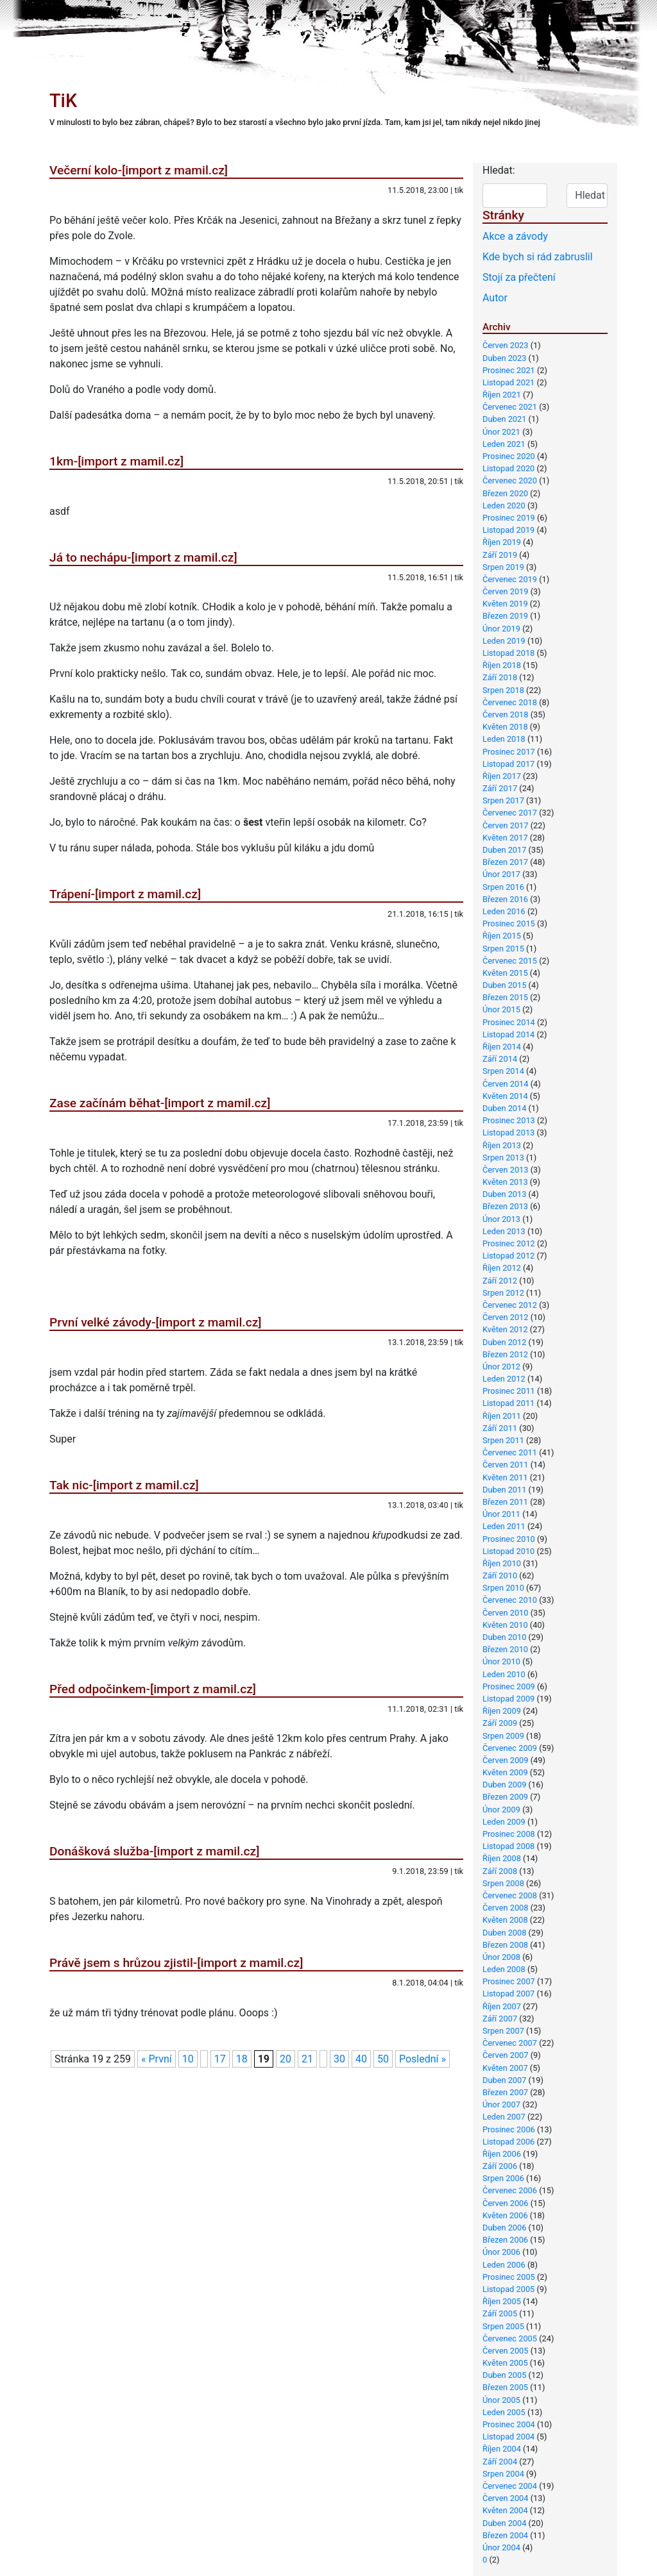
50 (383, 2059)
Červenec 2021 (509, 407)
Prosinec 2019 (508, 518)
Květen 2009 (505, 1772)
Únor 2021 (501, 432)
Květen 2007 (505, 2068)
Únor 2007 (501, 2104)
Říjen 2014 (501, 1046)
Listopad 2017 (508, 764)
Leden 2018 (503, 739)
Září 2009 (499, 1723)
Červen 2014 (505, 1084)
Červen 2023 (505, 345)
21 (307, 2059)
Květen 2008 (505, 1920)
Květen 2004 (505, 2510)
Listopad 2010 (508, 1551)
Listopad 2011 (508, 1403)
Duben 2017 (504, 850)
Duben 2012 (504, 1342)
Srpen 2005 (503, 2326)
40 (361, 2059)
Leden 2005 (503, 2412)
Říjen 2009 (501, 1711)
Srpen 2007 (503, 2031)
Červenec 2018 (509, 702)
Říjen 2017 (501, 776)
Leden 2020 (503, 505)
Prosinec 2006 (508, 2129)
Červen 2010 (505, 1613)
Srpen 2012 (503, 1293)
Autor (495, 298)
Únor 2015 (501, 1009)
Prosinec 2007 (508, 1981)
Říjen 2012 (501, 1268)
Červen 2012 (505, 1317)
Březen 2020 (505, 493)
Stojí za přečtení (519, 277)
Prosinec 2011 (508, 1391)
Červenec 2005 (509, 2338)
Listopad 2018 (508, 653)
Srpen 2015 (503, 948)
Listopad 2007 (508, 1993)
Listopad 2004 (508, 2436)
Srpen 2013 (503, 1157)
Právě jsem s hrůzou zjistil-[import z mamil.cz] (176, 1962)
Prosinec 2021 (508, 370)
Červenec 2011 (509, 1452)
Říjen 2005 (501, 2301)
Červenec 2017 (509, 812)
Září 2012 (499, 1280)
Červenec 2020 (509, 480)
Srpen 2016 (503, 887)
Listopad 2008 (508, 1846)
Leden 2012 (503, 1379)
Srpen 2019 (503, 567)
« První (156, 2059)
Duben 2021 (504, 419)
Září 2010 (499, 1575)
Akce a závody (515, 236)
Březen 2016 (505, 899)
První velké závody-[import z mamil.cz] (155, 1322)
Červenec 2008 (509, 1895)
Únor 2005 (501, 2400)
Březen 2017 (505, 862)
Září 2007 (499, 2018)
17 (220, 2059)
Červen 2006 (505, 2203)
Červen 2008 (505, 1907)
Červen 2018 (505, 714)
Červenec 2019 (509, 579)
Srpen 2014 (503, 1071)
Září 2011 (499, 1428)
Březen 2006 (505, 2240)
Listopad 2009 (508, 1698)
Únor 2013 (501, 1219)
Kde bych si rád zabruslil (537, 257)
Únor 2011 (501, 1514)
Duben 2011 (504, 1489)
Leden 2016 (503, 911)
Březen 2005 (505, 2387)
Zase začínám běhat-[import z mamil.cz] (159, 1103)
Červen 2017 (505, 825)
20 (285, 2059)
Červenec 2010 (509, 1600)
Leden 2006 (503, 2265)
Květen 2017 (505, 837)
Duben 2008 (504, 1932)
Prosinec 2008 (508, 1834)
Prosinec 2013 (508, 1120)
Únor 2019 (501, 628)
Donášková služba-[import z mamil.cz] (154, 1851)
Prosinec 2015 (508, 923)
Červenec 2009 (509, 1748)
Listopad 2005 (508, 2289)
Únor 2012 (501, 1366)
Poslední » (422, 2059)
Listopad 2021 (508, 382)
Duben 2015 (504, 985)
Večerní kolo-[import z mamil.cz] (138, 170)
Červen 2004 (505, 2498)
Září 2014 (499, 1059)
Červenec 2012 (509, 1305)
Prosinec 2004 (508, 2424)
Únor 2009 (501, 1809)
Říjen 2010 (501, 1563)
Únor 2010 (501, 1661)
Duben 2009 (504, 1784)
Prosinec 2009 (508, 1686)
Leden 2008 (503, 1969)
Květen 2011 (505, 1477)
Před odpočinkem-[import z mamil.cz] (152, 1689)
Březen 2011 (505, 1502)
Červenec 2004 (509, 2486)
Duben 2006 (504, 2227)
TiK (63, 101)
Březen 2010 (505, 1649)
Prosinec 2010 (508, 1539)
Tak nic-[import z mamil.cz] (124, 1485)
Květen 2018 (505, 727)
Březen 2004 (505, 2535)
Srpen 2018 (503, 690)
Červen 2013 (505, 1170)
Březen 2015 (505, 997)
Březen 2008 (505, 1945)
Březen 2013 (505, 1206)
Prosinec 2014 (508, 1022)
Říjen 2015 (501, 936)
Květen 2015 (505, 973)
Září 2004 (499, 2461)
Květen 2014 (505, 1096)
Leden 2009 (503, 1822)
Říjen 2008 (501, 1858)
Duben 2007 (504, 2080)
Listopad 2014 (508, 1034)
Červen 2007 (505, 2055)
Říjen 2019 (501, 542)
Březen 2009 (505, 1797)
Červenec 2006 (509, 2190)
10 (188, 2059)
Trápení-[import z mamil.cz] (125, 894)
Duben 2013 (504, 1194)
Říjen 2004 (501, 2449)
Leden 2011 (503, 1526)
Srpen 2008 (503, 1883)
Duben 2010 (504, 1637)
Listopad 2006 (508, 2141)
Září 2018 (499, 677)
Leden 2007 (503, 2116)
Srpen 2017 (503, 800)
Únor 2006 (501, 2252)
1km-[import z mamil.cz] (116, 461)
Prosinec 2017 (508, 752)
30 (339, 2059)
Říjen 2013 (501, 1145)
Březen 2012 (505, 1354)
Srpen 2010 (503, 1588)
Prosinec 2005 (508, 2277)
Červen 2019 (505, 591)
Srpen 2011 (503, 1440)
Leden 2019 (503, 641)
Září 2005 (499, 2313)
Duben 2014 (504, 1108)
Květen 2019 (505, 603)
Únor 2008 (501, 1957)
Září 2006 (499, 2166)
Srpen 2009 (503, 1736)
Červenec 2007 (509, 2043)
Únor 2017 (501, 874)
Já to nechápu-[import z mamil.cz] (143, 557)
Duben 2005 (504, 2375)
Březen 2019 (505, 616)
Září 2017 (499, 788)
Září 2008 (499, 1871)
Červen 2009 (505, 1760)
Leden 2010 (503, 1674)
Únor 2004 (501, 2547)
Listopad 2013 (508, 1132)
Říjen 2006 (501, 2154)
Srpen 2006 (503, 2178)
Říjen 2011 (501, 1416)
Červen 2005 (505, 2350)
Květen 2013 (505, 1182)
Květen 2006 (505, 2215)
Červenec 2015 (509, 961)
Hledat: (498, 170)
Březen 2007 (505, 2092)
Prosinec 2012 (508, 1243)
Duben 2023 (504, 358)
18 (242, 2059)
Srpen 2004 (503, 2474)
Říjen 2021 (501, 394)
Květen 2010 (505, 1625)
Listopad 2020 (508, 468)
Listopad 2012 (508, 1255)
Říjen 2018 (501, 665)
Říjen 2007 (501, 2006)
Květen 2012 (505, 1329)
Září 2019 (499, 555)
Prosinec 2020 (508, 456)
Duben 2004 (504, 2523)
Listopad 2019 (508, 530)
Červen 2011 (505, 1464)
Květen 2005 (505, 2363)
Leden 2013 (503, 1231)
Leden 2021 (503, 444)
